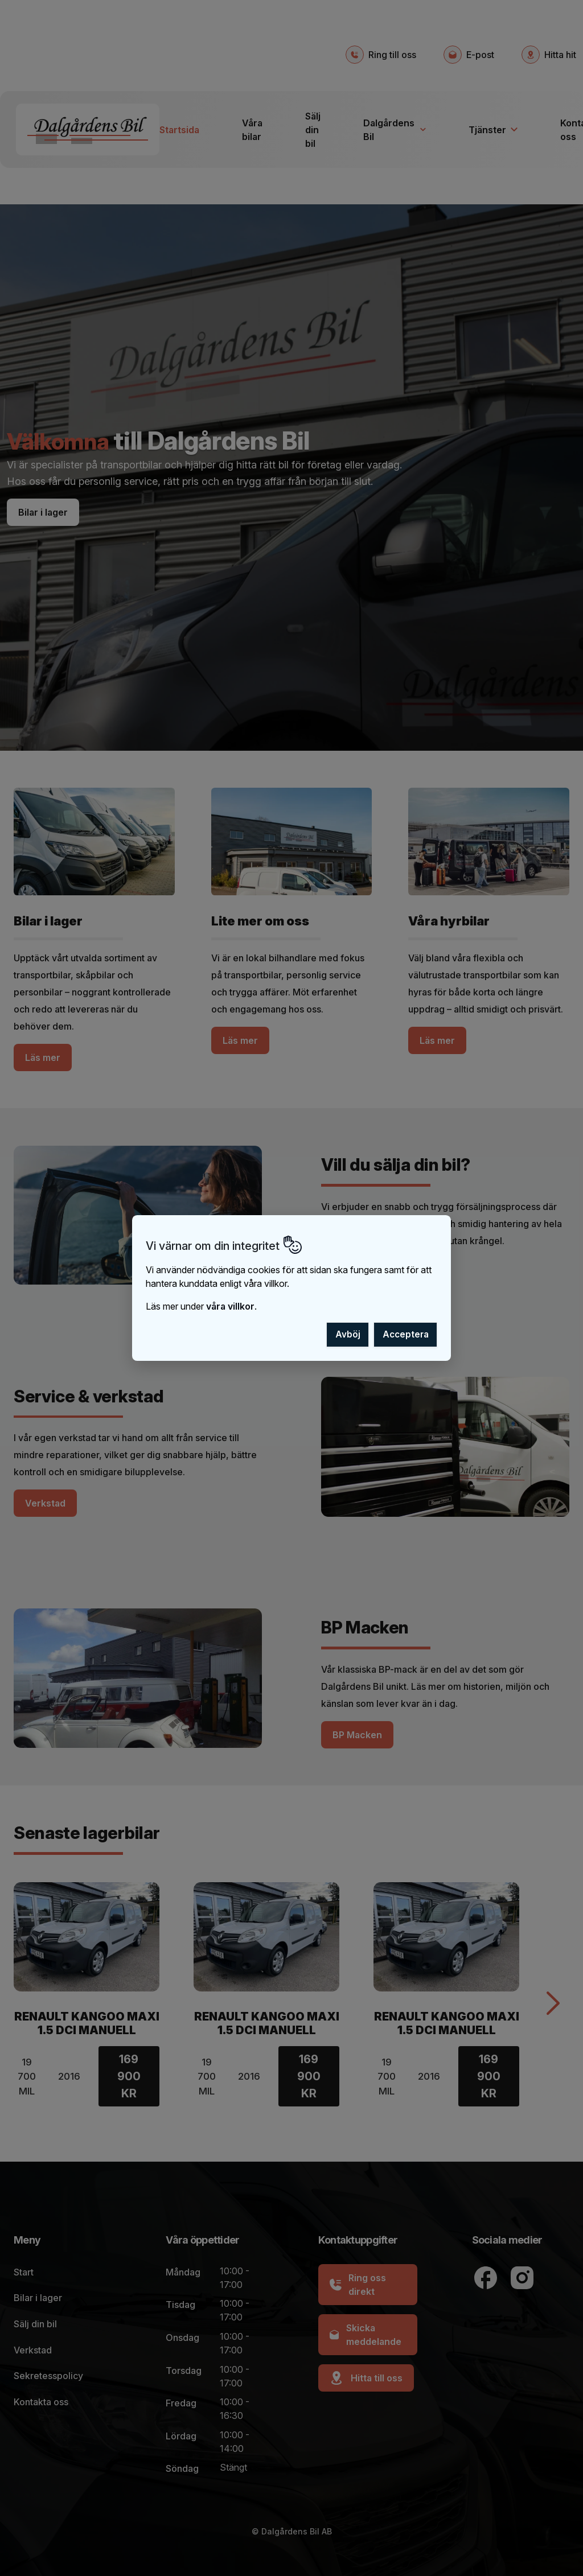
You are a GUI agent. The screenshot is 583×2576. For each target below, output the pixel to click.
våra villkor (230, 1306)
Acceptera (406, 1334)
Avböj (347, 1334)
